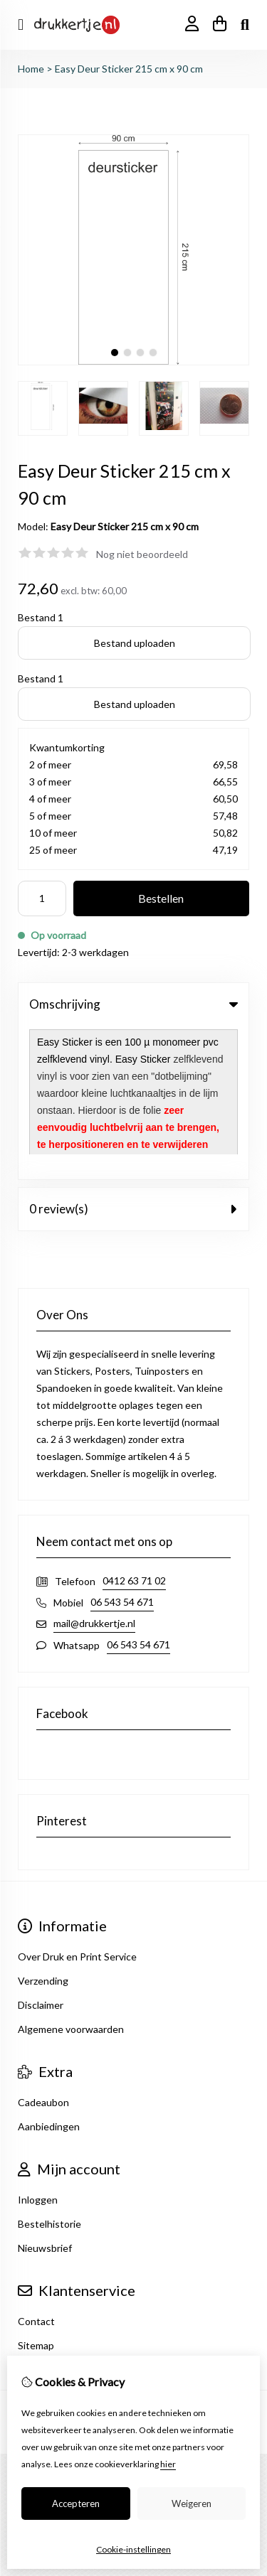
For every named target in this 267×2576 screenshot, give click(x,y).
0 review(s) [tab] (133, 1055)
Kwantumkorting (67, 747)
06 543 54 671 (122, 1448)
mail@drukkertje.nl (94, 1470)
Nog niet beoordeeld (142, 554)
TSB (169, 2280)
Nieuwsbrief (45, 2094)
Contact (36, 2168)
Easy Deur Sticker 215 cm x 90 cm (129, 69)
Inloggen (38, 2046)
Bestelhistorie (49, 2070)
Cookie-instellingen (133, 2549)
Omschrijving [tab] (133, 1004)
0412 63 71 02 (134, 1427)
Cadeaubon (43, 1949)
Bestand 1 (40, 617)
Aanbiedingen (49, 1973)
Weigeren (191, 2503)
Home (31, 69)
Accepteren (76, 2503)
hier (168, 2464)
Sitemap (36, 2192)
